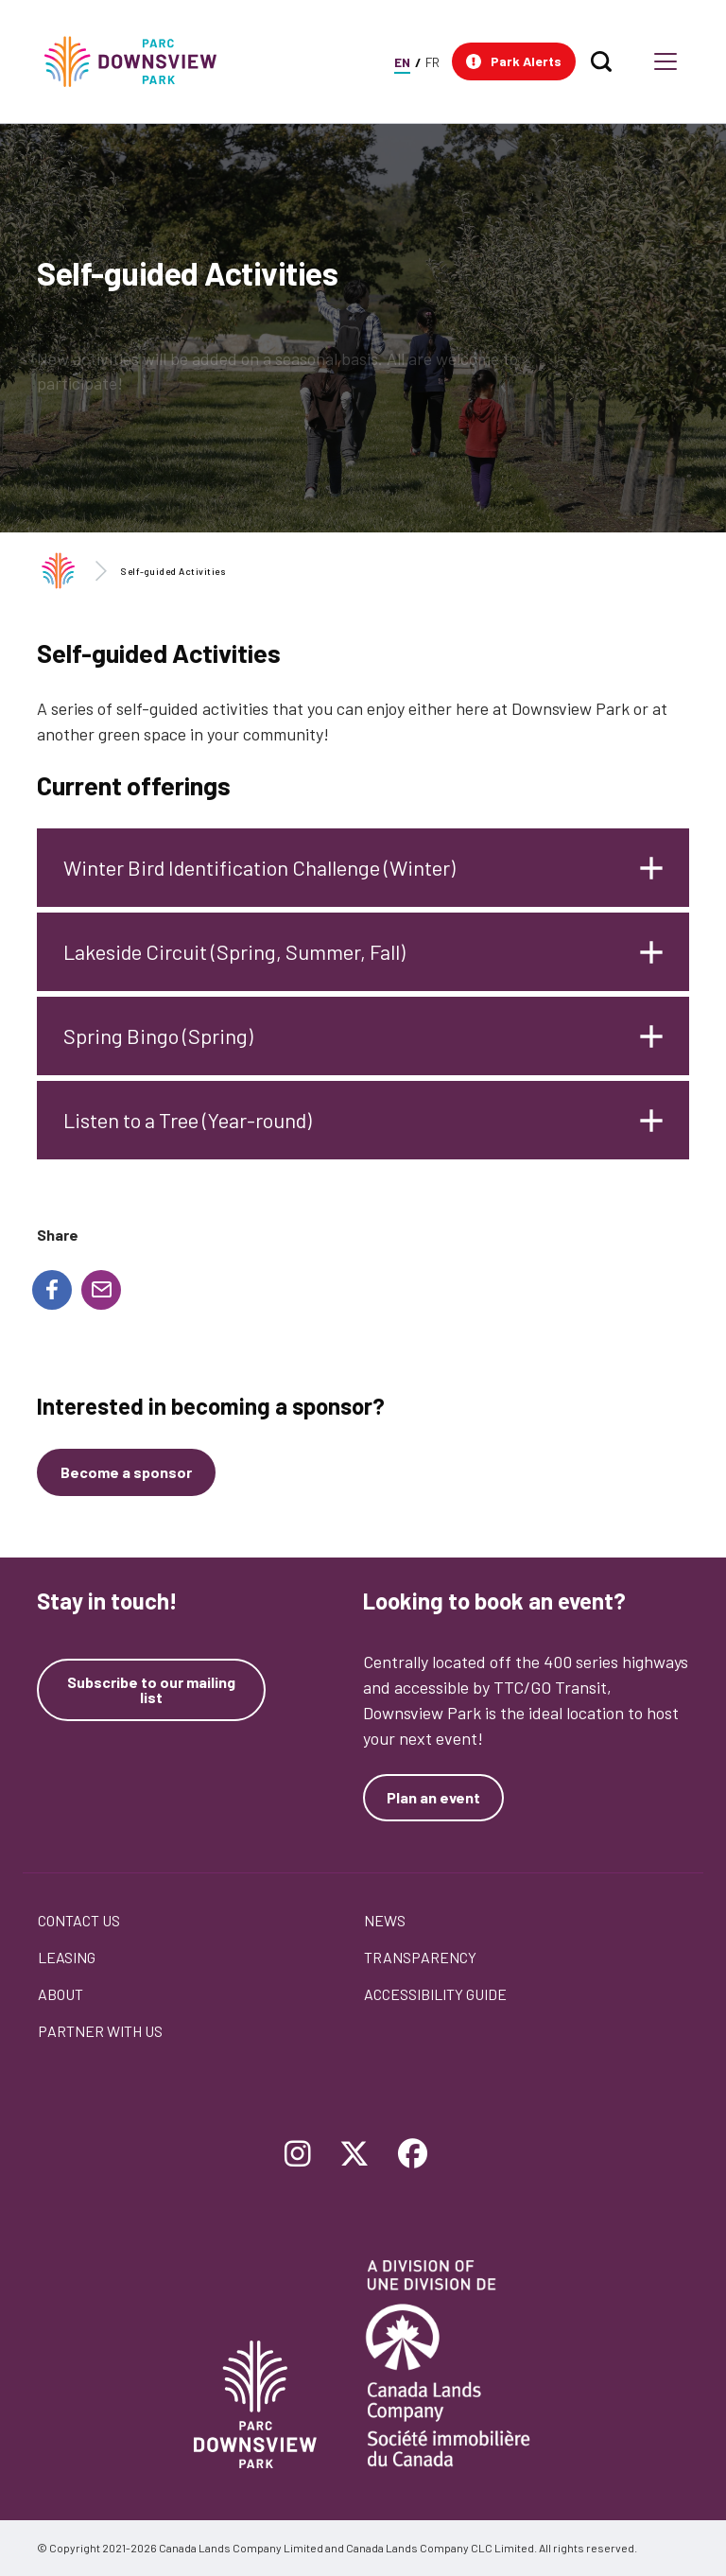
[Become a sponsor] (126, 1472)
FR (432, 62)
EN (402, 62)
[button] (514, 61)
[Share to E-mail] (101, 1290)
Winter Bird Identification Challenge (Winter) (259, 867)
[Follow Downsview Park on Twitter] (354, 2155)
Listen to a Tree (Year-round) (187, 1119)
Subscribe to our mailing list (151, 1690)
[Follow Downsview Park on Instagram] (297, 2155)
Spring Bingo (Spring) (158, 1035)
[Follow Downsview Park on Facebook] (413, 2155)
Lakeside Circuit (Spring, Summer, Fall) (234, 951)
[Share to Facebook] (52, 1290)
